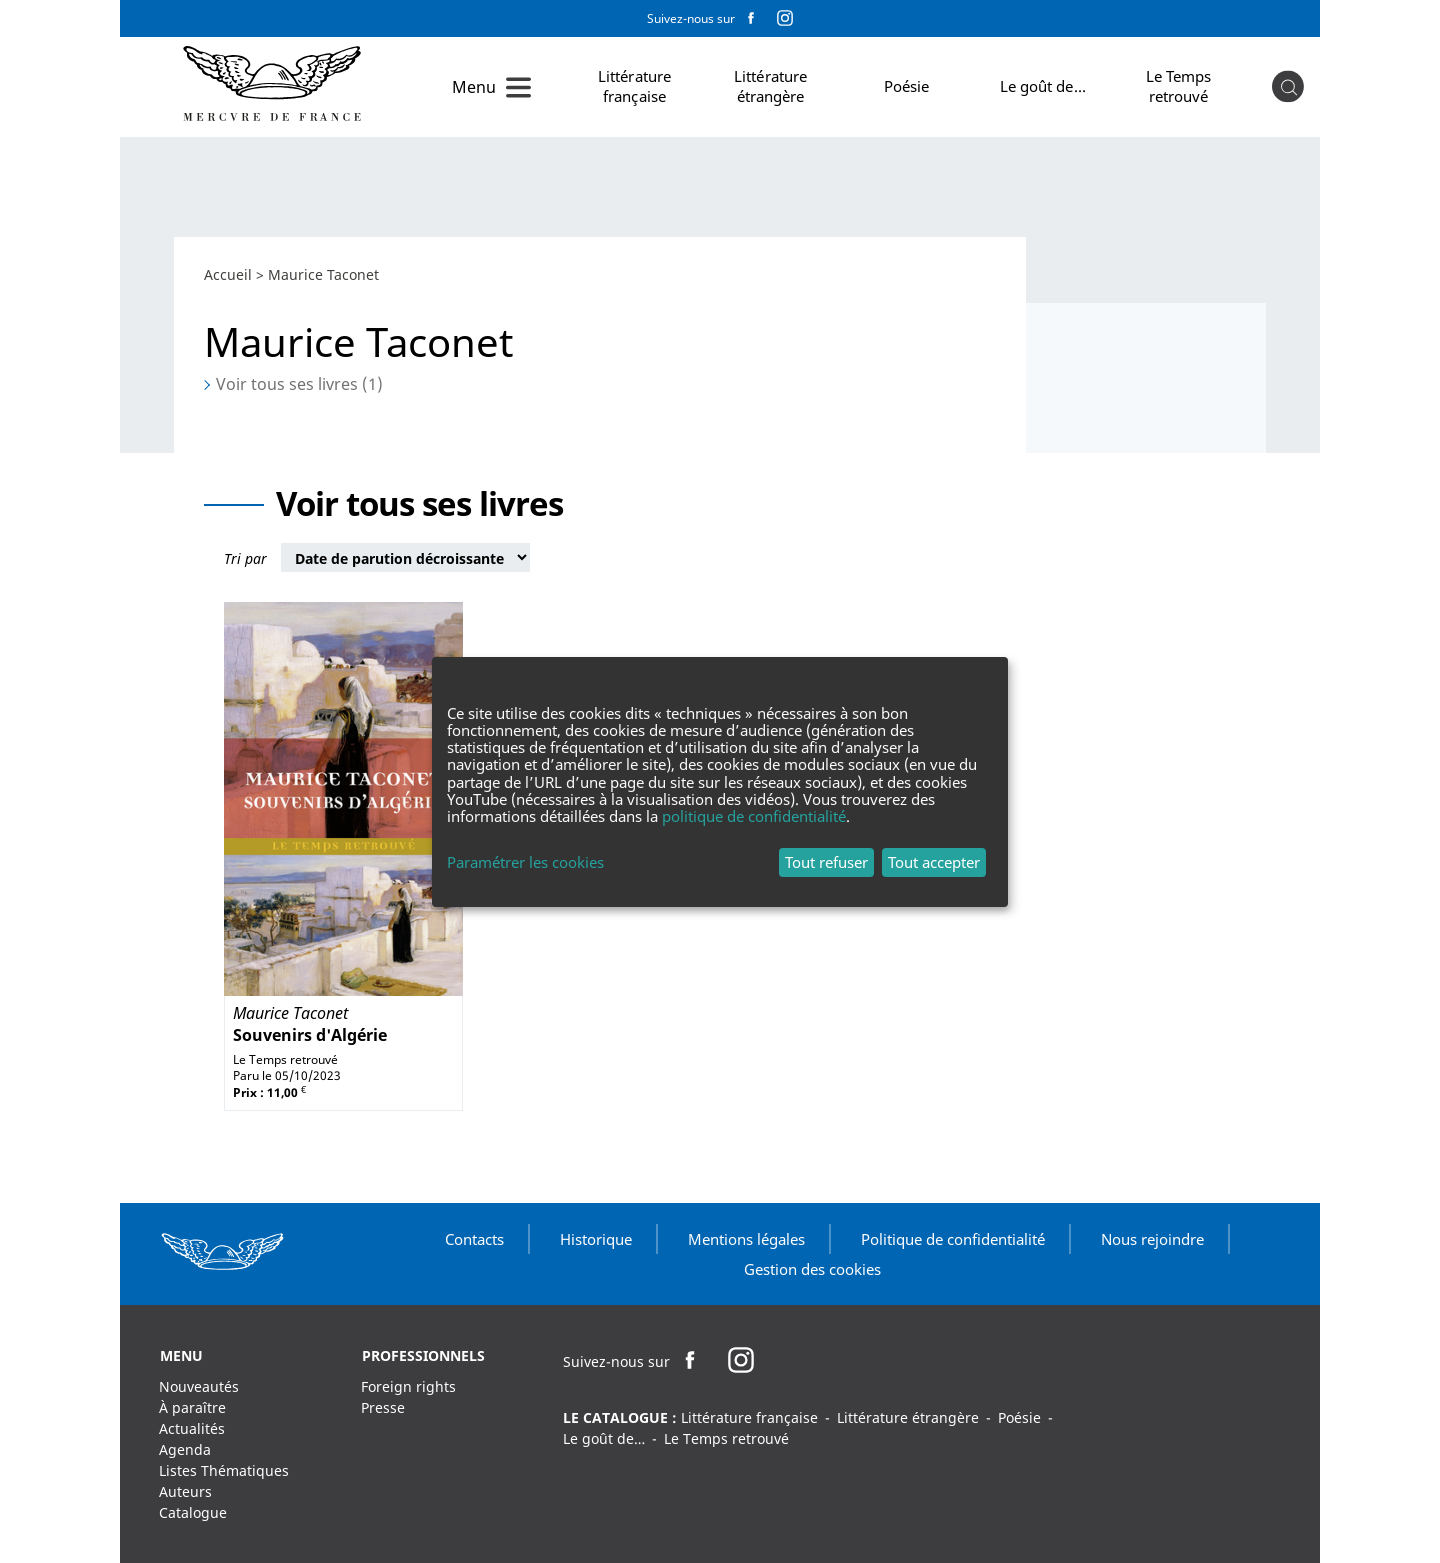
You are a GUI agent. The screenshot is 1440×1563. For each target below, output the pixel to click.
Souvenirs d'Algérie (310, 1035)
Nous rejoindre (1152, 1239)
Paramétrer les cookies (525, 862)
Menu (474, 87)
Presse (383, 1407)
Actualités (192, 1428)
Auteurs (185, 1491)
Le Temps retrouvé (1179, 86)
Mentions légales (746, 1239)
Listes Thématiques (224, 1470)
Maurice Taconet (290, 1013)
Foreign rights (408, 1386)
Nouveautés (199, 1386)
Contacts (474, 1239)
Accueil (228, 274)
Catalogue (193, 1512)
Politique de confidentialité (953, 1239)
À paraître (192, 1407)
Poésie (907, 86)
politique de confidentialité (754, 816)
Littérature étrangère (770, 86)
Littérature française (634, 86)
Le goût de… (1043, 86)
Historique (596, 1239)
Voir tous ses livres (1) (299, 384)
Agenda (185, 1449)
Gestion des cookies (812, 1269)
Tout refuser (826, 862)
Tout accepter (934, 862)
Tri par (245, 558)
